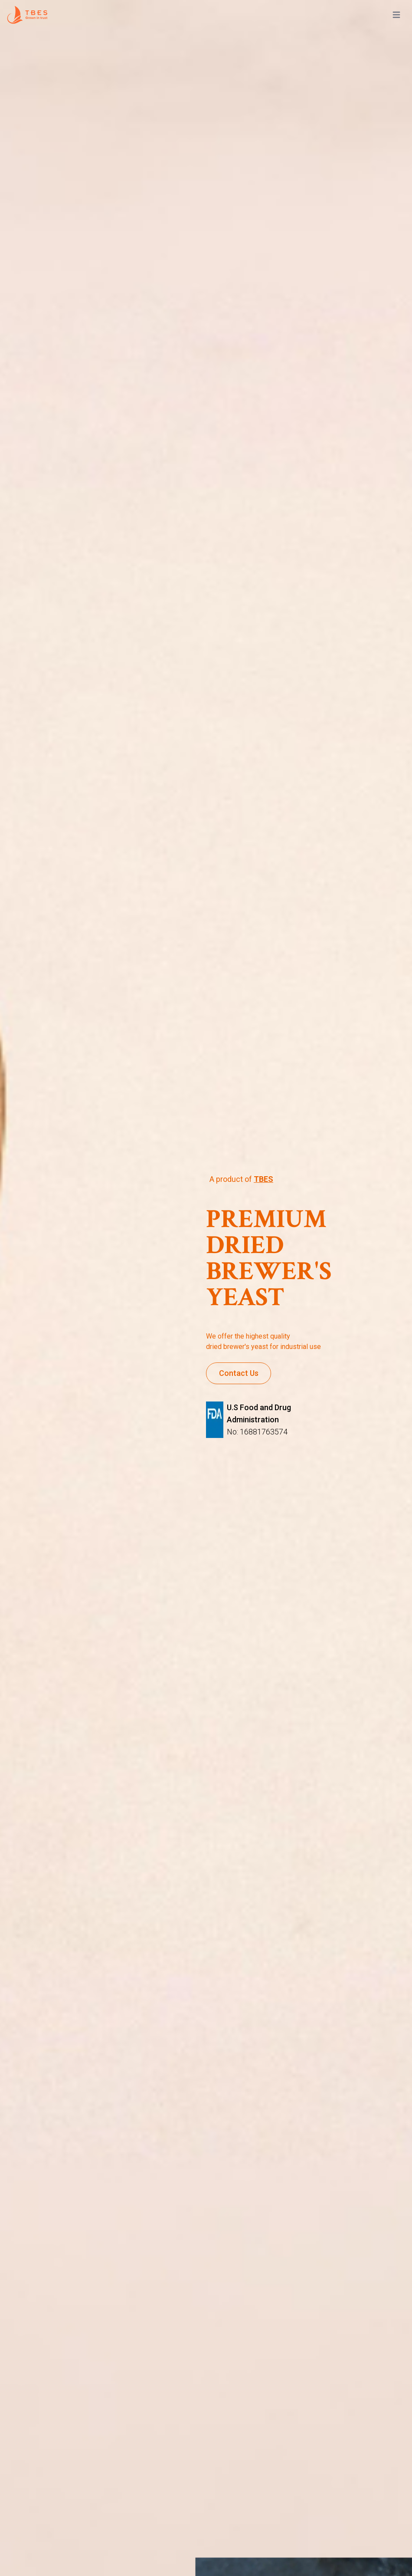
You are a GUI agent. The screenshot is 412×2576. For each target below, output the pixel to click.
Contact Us (238, 1373)
